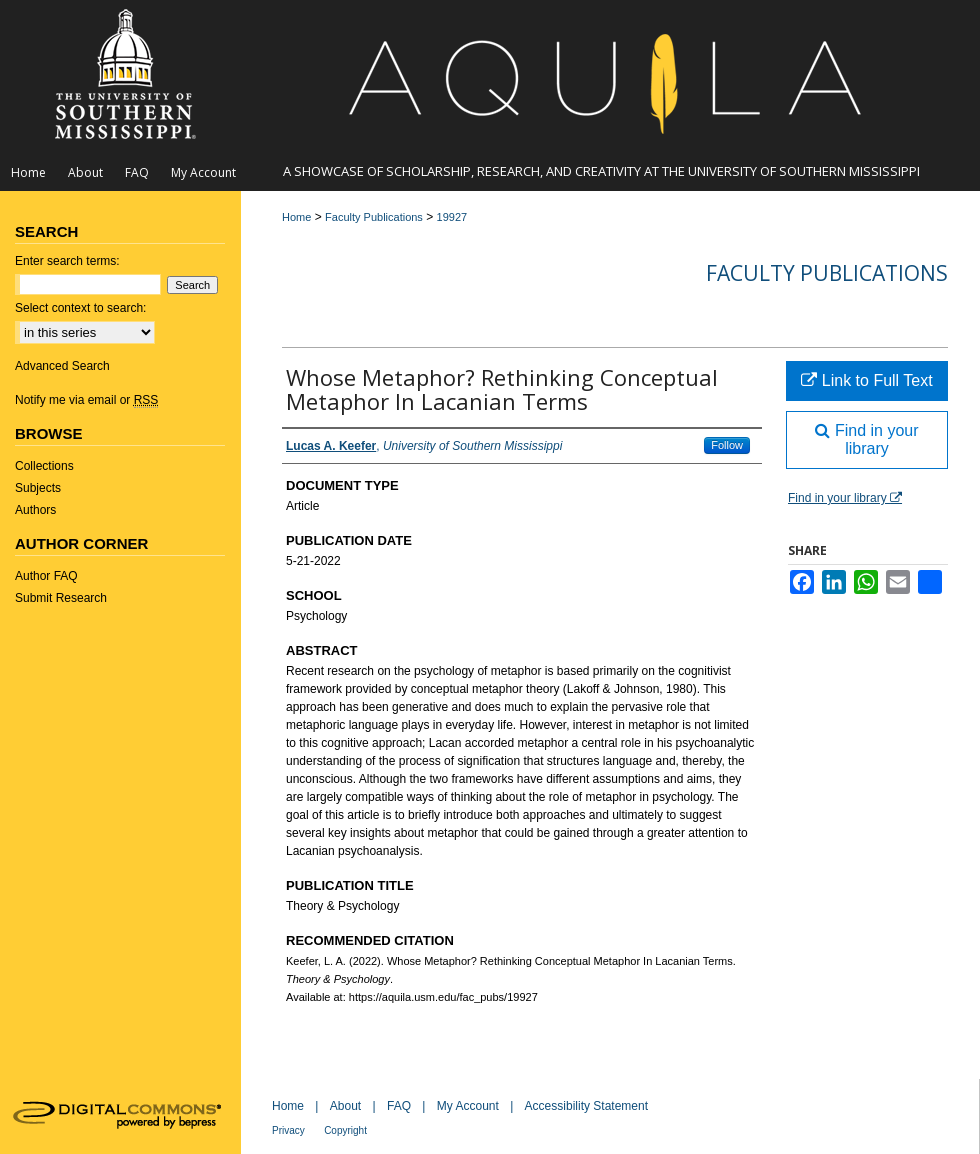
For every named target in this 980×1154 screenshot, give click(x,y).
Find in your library (866, 439)
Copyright (345, 1130)
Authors (35, 510)
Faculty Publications (374, 217)
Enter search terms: (67, 261)
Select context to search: (80, 308)
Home (296, 217)
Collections (44, 466)
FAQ (399, 1106)
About (345, 1106)
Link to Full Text (866, 380)
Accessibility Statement (586, 1106)
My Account (468, 1106)
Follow (727, 445)
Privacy (288, 1130)
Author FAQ (46, 576)
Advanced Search (62, 366)
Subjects (38, 488)
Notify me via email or (86, 400)
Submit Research (61, 598)
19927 (452, 217)
